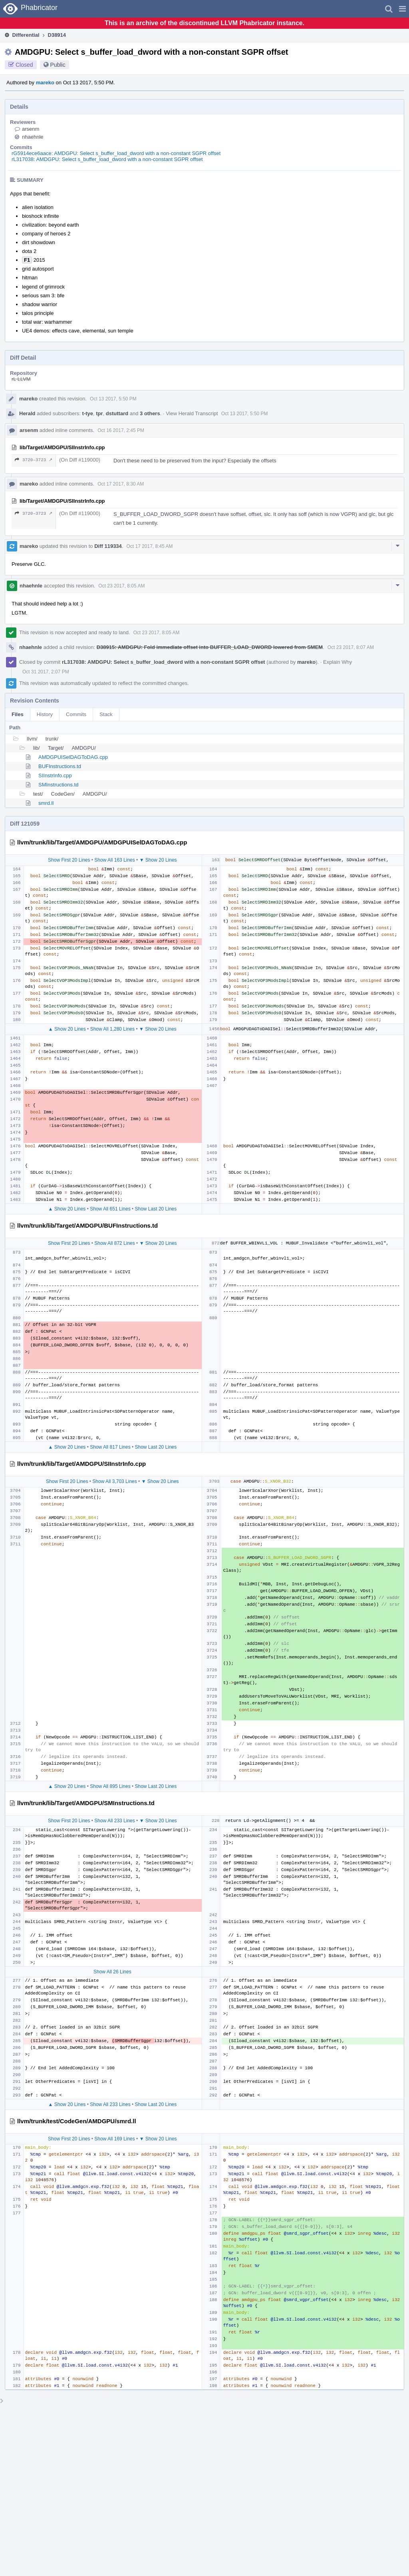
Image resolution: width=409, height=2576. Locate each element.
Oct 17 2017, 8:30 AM (120, 484)
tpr (99, 413)
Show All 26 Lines (112, 1972)
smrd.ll (46, 803)
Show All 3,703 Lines (114, 1481)
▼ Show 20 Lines (158, 860)
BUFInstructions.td (59, 766)
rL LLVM (21, 379)
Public (58, 65)
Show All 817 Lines (110, 1447)
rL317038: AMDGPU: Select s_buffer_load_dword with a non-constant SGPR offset (107, 159)
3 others (150, 413)
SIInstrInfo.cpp (55, 775)
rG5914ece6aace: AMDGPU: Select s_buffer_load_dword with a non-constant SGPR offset (116, 153)
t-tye (87, 413)
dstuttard (117, 413)
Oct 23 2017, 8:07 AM (351, 647)
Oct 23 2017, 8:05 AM (121, 586)
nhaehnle (33, 137)
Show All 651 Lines (110, 1209)
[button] (402, 9)
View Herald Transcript (192, 413)
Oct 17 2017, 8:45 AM (149, 546)
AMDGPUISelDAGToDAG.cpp (73, 757)
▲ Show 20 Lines (67, 1029)
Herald (27, 413)
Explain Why (337, 662)
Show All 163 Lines (114, 860)
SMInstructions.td (58, 785)
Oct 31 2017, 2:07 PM (45, 672)
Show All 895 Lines (110, 1786)
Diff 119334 (108, 546)
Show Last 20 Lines (156, 1209)
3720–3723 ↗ (33, 460)
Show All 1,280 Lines (112, 1029)
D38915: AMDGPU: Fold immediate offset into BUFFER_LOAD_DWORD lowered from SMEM (210, 647)
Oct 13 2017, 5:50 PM (113, 399)
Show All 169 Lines (114, 2139)
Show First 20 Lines (69, 860)
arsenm (30, 129)
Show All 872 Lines (114, 1243)
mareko (45, 83)
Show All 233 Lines (114, 1821)
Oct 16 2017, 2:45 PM (120, 430)
